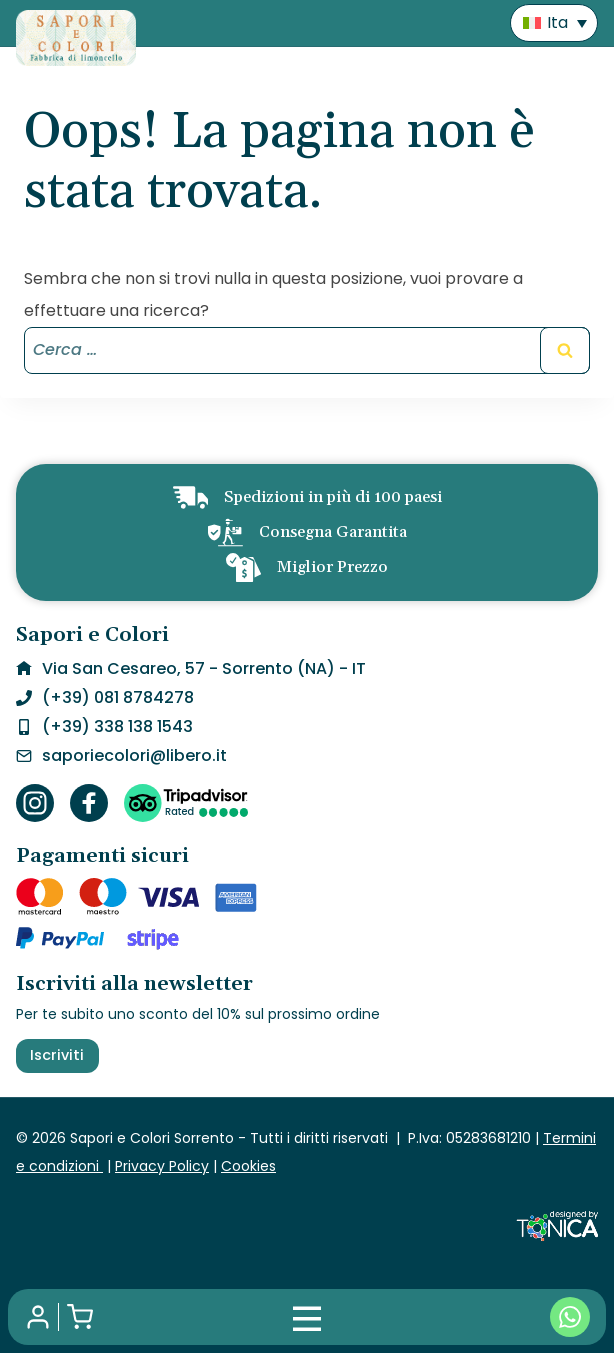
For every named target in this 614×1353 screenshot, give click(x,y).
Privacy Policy (162, 1166)
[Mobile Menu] (307, 1317)
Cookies (248, 1166)
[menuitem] (554, 23)
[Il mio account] (38, 1317)
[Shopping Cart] (80, 1317)
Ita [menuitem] (557, 22)
